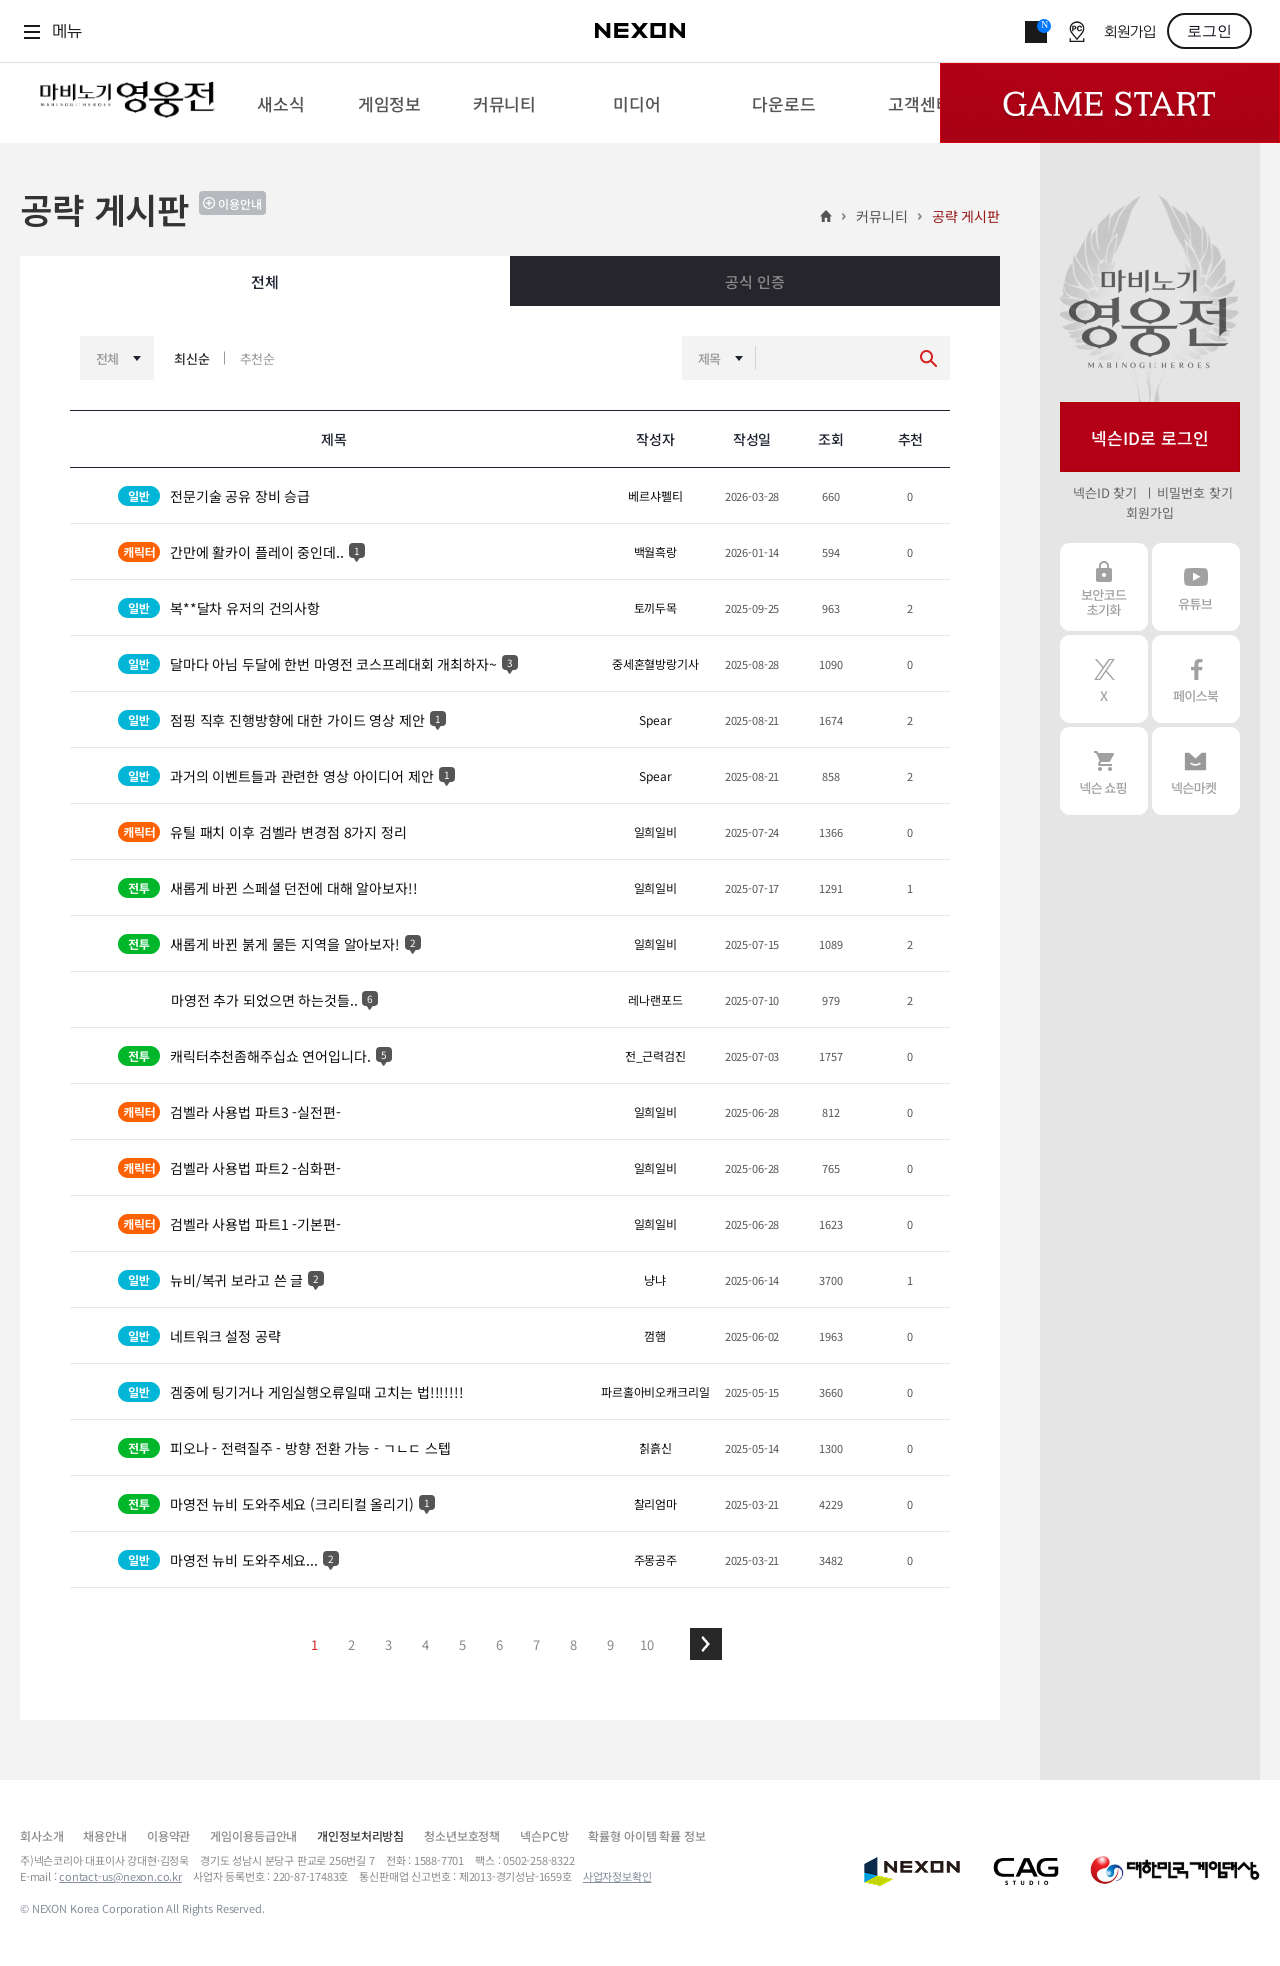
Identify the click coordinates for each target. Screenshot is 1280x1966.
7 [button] (536, 1644)
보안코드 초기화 (1104, 587)
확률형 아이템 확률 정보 (646, 1835)
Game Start (1110, 103)
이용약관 (168, 1835)
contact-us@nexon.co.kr (120, 1876)
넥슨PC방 (544, 1835)
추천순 (258, 358)
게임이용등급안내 (253, 1835)
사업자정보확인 (617, 1876)
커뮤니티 (881, 216)
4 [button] (425, 1644)
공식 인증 (754, 281)
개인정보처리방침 (360, 1835)
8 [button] (573, 1644)
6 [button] (499, 1644)
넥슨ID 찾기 (1105, 492)
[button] (706, 1644)
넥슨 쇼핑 (1104, 771)
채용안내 (104, 1835)
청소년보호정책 (462, 1835)
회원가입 (1130, 32)
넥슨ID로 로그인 (1150, 437)
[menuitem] (280, 103)
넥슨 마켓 (1196, 771)
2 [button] (351, 1644)
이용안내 (240, 203)
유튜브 (1196, 587)
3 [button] (388, 1644)
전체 (265, 281)
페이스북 (1196, 679)
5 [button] (462, 1644)
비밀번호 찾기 (1194, 492)
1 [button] (314, 1644)
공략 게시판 (966, 216)
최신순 (192, 358)
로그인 (1209, 31)
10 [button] (647, 1644)
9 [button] (610, 1644)
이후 (706, 1644)
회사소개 (41, 1835)
